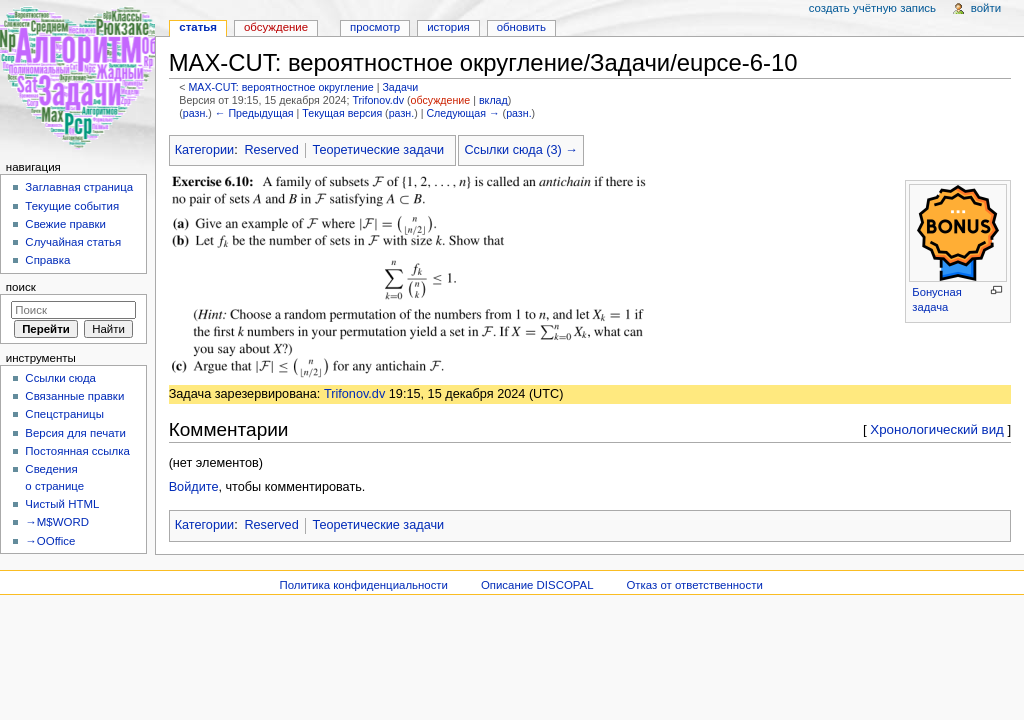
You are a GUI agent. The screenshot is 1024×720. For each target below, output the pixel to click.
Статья (198, 27)
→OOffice (50, 541)
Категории (205, 150)
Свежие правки (65, 224)
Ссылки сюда (60, 378)
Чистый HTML (62, 504)
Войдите (194, 487)
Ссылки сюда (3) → (520, 150)
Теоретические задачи (378, 150)
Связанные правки (74, 396)
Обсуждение (276, 27)
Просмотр (375, 27)
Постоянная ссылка (77, 451)
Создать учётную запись (872, 8)
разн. (195, 113)
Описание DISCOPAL (537, 585)
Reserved (271, 150)
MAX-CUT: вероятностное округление (280, 87)
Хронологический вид (937, 429)
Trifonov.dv (378, 100)
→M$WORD (57, 522)
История (448, 27)
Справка (47, 260)
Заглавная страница (79, 187)
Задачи (400, 87)
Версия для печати (75, 433)
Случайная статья (73, 242)
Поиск (21, 287)
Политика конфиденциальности (363, 585)
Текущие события (72, 206)
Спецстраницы (64, 414)
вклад (493, 100)
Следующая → (462, 113)
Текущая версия (342, 113)
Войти (986, 8)
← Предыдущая (254, 113)
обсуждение (441, 100)
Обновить (521, 27)
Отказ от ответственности (694, 585)
